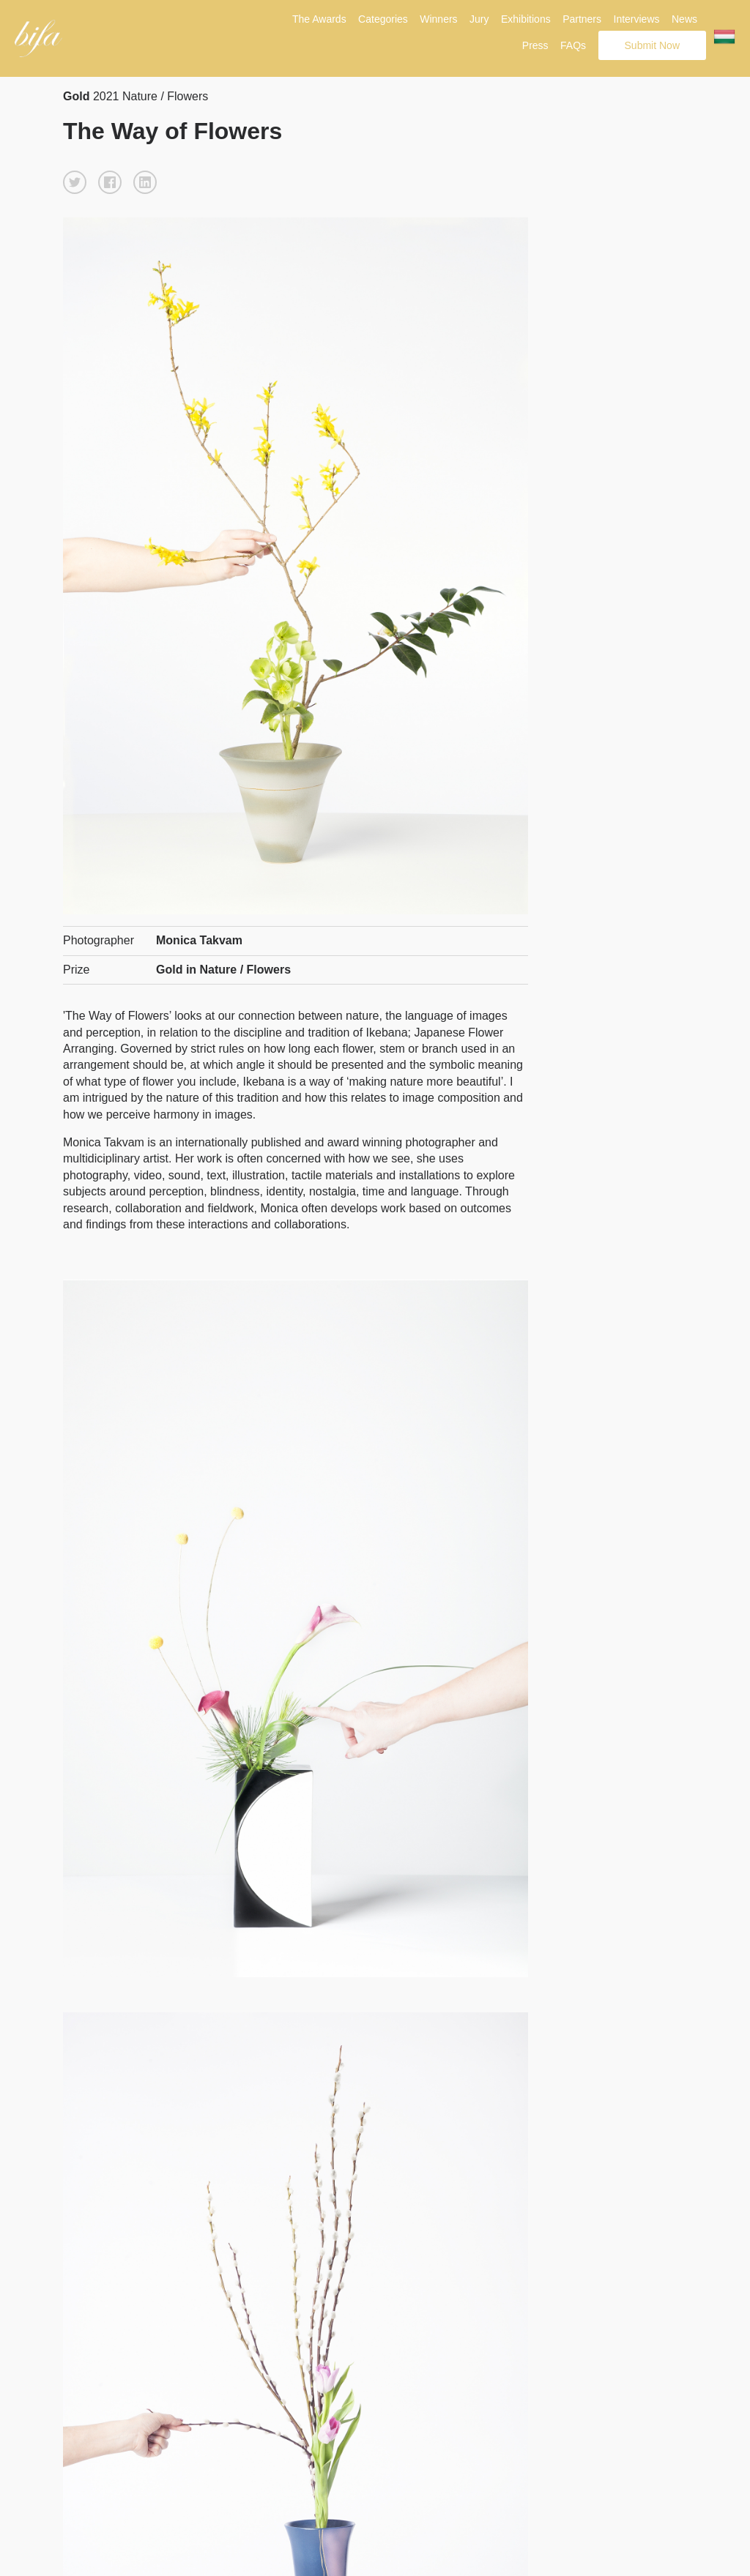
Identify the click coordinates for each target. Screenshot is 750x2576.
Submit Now (652, 45)
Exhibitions (526, 19)
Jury (479, 19)
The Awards (319, 19)
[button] (74, 182)
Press (535, 45)
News (684, 19)
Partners (581, 19)
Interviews (637, 19)
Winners (438, 19)
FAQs (573, 45)
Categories (383, 19)
